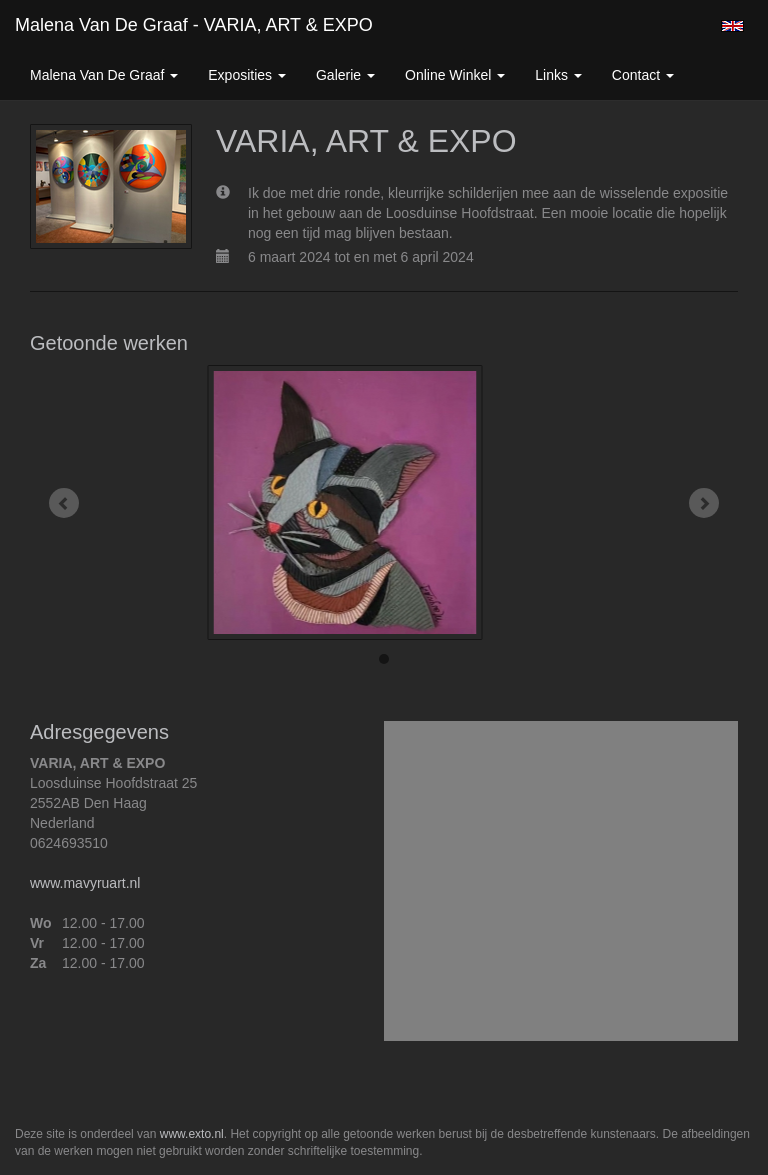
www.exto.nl (192, 1134)
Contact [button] (643, 75)
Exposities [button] (247, 75)
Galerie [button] (345, 75)
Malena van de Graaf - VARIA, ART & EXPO (194, 25)
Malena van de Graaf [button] (104, 75)
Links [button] (558, 75)
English (732, 26)
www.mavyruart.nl (85, 883)
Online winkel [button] (455, 75)
